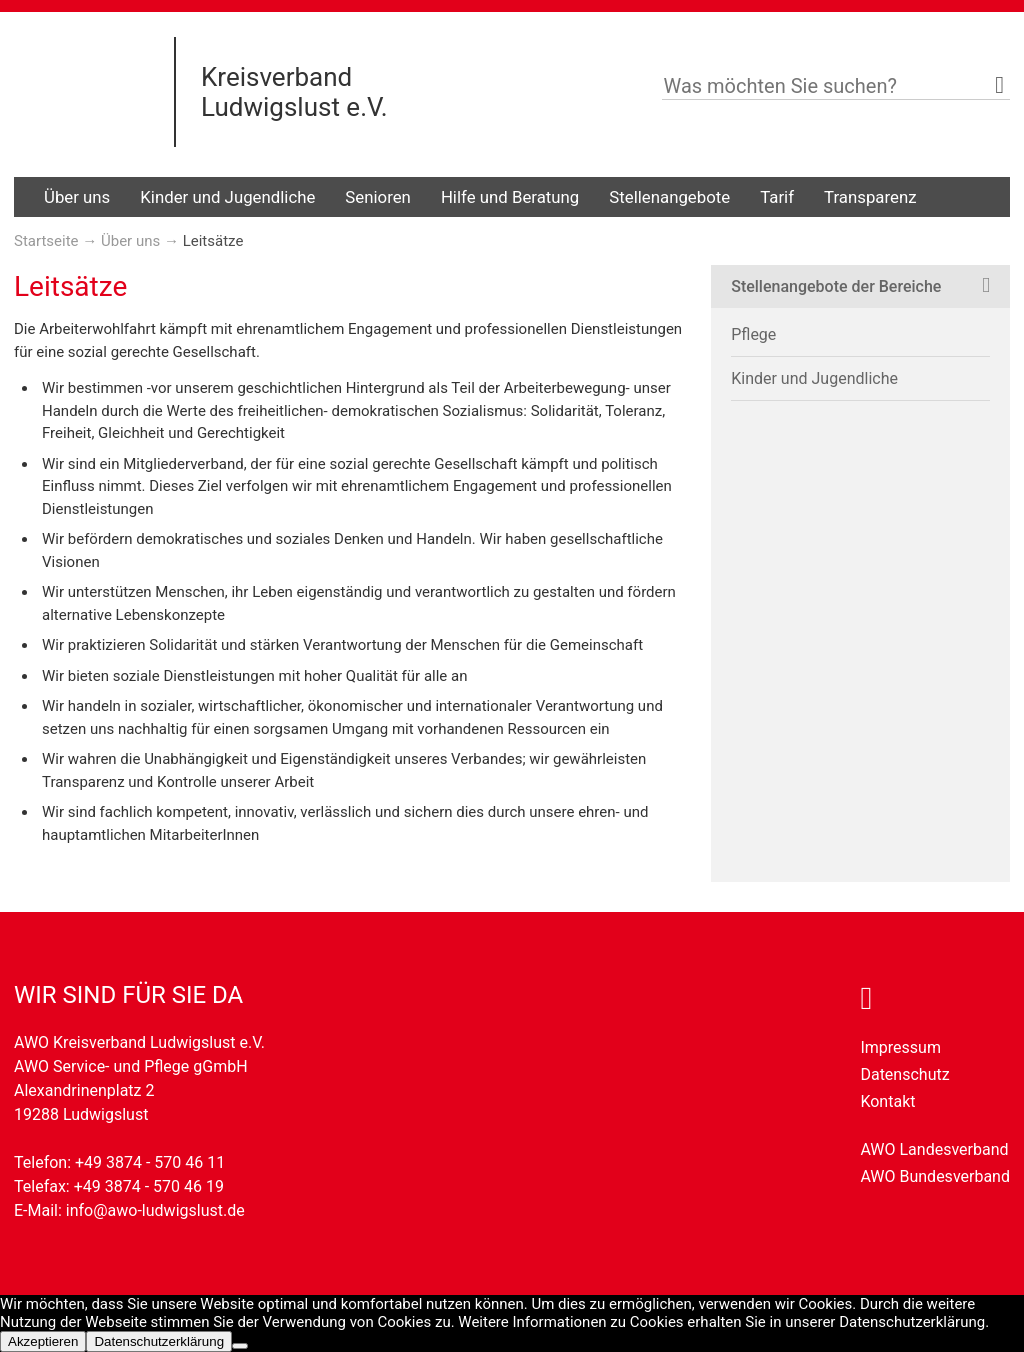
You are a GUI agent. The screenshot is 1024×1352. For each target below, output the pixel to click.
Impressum (900, 1047)
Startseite (46, 241)
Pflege (753, 334)
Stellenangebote (669, 197)
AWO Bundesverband (935, 1176)
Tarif (777, 197)
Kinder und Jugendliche (227, 197)
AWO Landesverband (934, 1149)
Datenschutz (904, 1074)
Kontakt (887, 1101)
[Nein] (240, 1346)
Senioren (378, 197)
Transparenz (870, 197)
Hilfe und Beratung (510, 197)
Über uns (77, 197)
